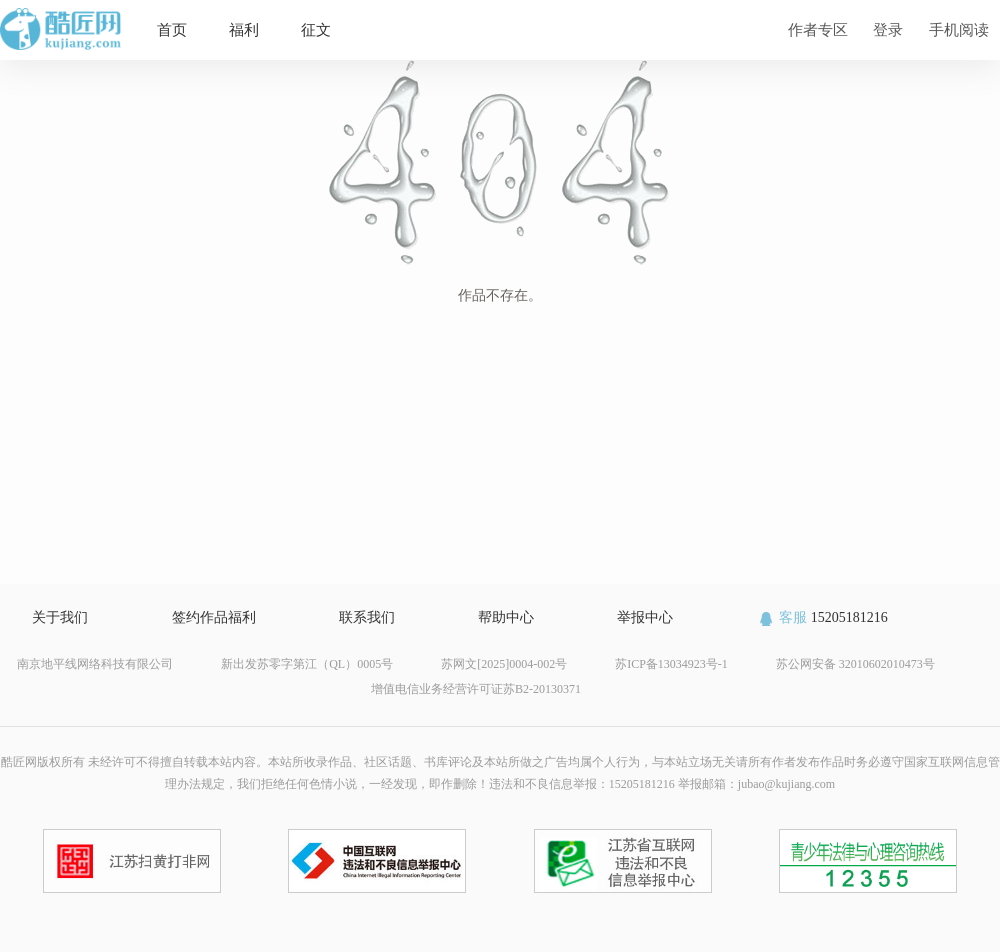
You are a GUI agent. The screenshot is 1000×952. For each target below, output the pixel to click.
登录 (888, 29)
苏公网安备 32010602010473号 (855, 664)
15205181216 (822, 617)
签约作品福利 (214, 617)
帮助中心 (506, 617)
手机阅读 (959, 29)
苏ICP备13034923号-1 (671, 664)
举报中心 (645, 617)
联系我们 (367, 617)
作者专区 (818, 29)
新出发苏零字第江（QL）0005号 (307, 664)
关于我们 (60, 617)
